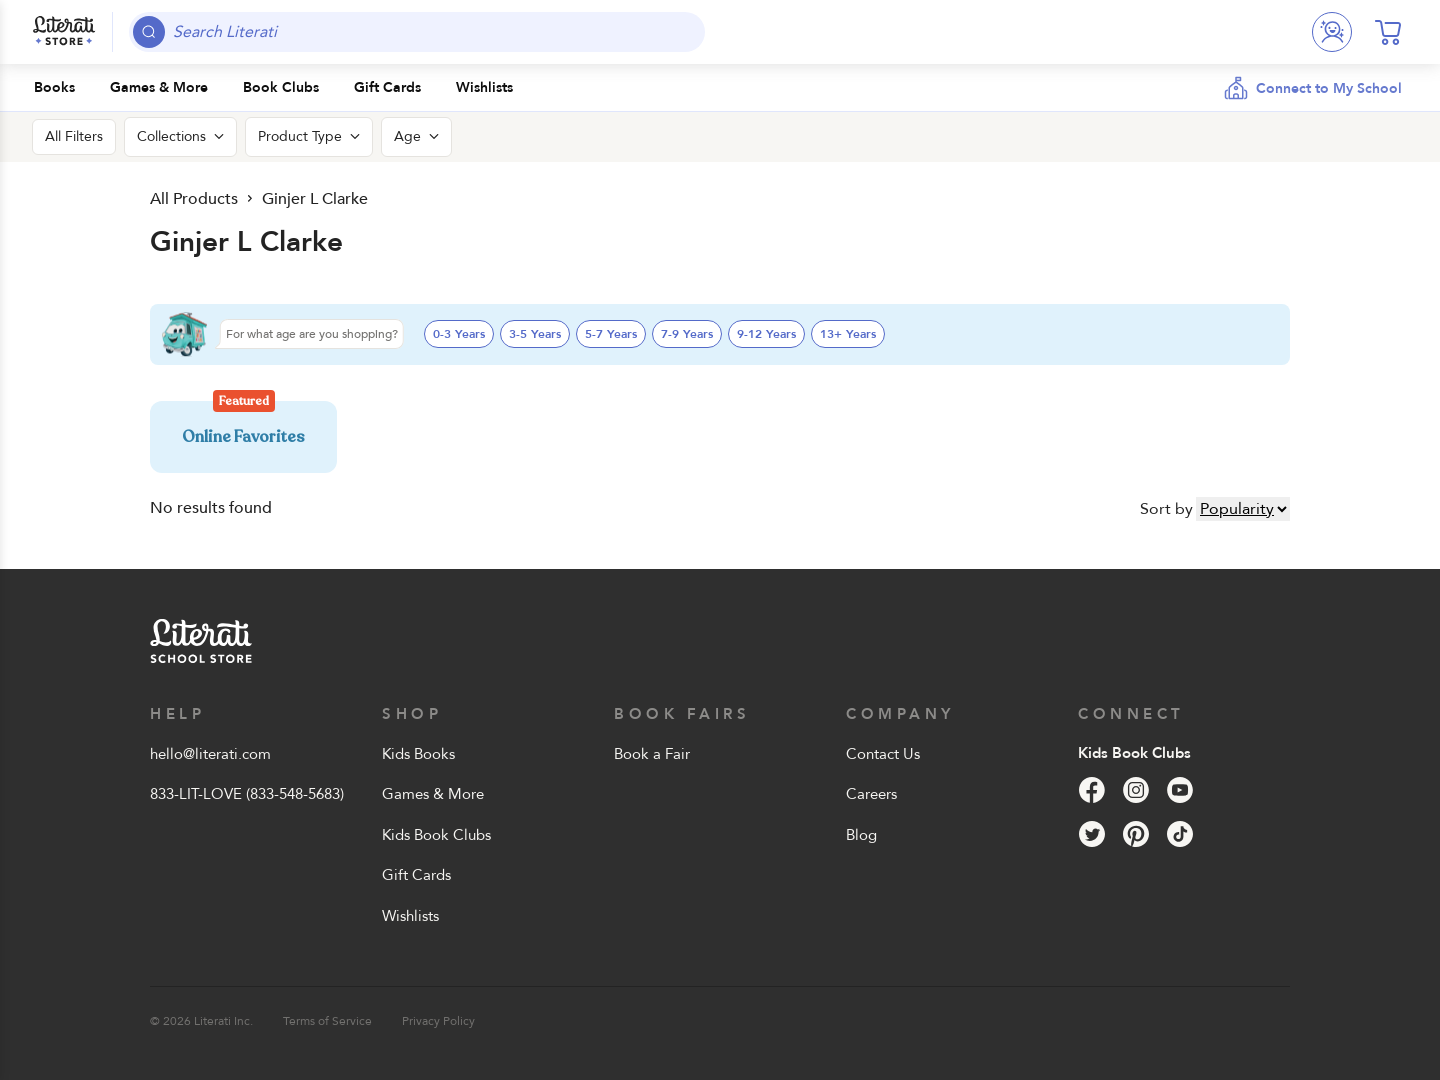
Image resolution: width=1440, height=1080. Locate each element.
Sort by (1166, 509)
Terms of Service (327, 1021)
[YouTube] (1180, 790)
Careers (871, 794)
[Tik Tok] (1180, 834)
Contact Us (883, 754)
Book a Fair (652, 754)
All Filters (74, 136)
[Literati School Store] (64, 32)
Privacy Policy (438, 1021)
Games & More (433, 794)
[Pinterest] (1136, 834)
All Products (192, 198)
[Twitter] (1092, 834)
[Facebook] (1092, 790)
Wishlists (410, 916)
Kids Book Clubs (436, 835)
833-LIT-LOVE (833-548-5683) (247, 794)
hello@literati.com (210, 754)
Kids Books (418, 754)
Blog (861, 835)
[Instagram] (1136, 790)
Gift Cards (416, 875)
